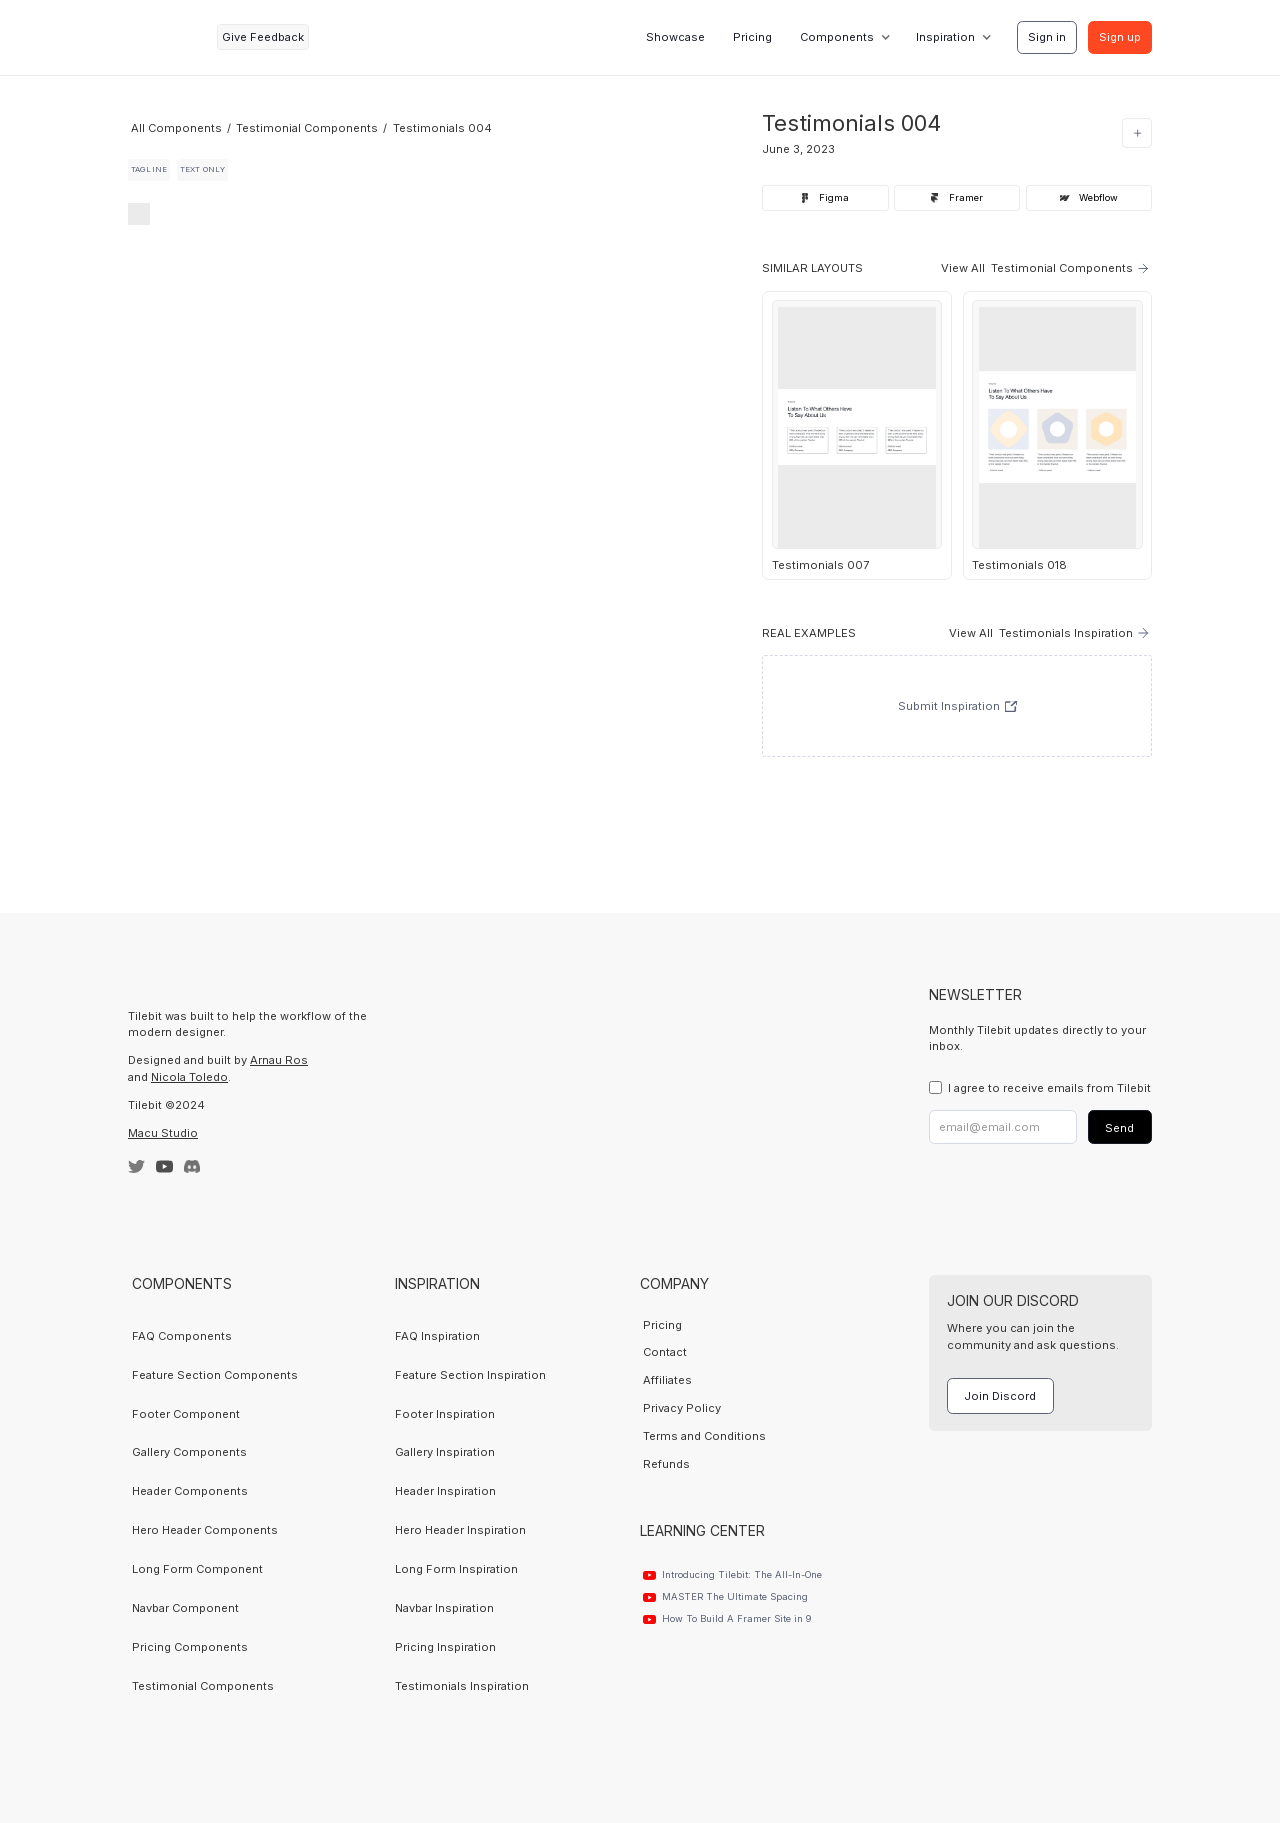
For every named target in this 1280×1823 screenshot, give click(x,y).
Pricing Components (190, 1647)
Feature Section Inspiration (470, 1375)
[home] (167, 37)
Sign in (1047, 37)
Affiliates (667, 1380)
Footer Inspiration (445, 1414)
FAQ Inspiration (437, 1336)
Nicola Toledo (189, 1077)
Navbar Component (185, 1608)
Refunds (666, 1464)
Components (837, 37)
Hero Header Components (205, 1530)
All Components (176, 128)
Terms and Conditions (704, 1436)
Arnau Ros (279, 1060)
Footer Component (186, 1414)
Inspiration (945, 37)
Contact (665, 1352)
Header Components (190, 1491)
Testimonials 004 (442, 128)
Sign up (1120, 37)
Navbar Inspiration (444, 1608)
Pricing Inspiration (445, 1647)
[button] (843, 37)
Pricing (752, 37)
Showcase (675, 37)
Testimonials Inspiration (462, 1686)
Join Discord (1000, 1396)
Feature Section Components (215, 1375)
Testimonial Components (307, 128)
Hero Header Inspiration (460, 1530)
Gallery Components (189, 1452)
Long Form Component (197, 1569)
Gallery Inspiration (445, 1452)
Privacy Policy (682, 1408)
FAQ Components (182, 1336)
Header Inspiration (445, 1491)
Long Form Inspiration (456, 1569)
